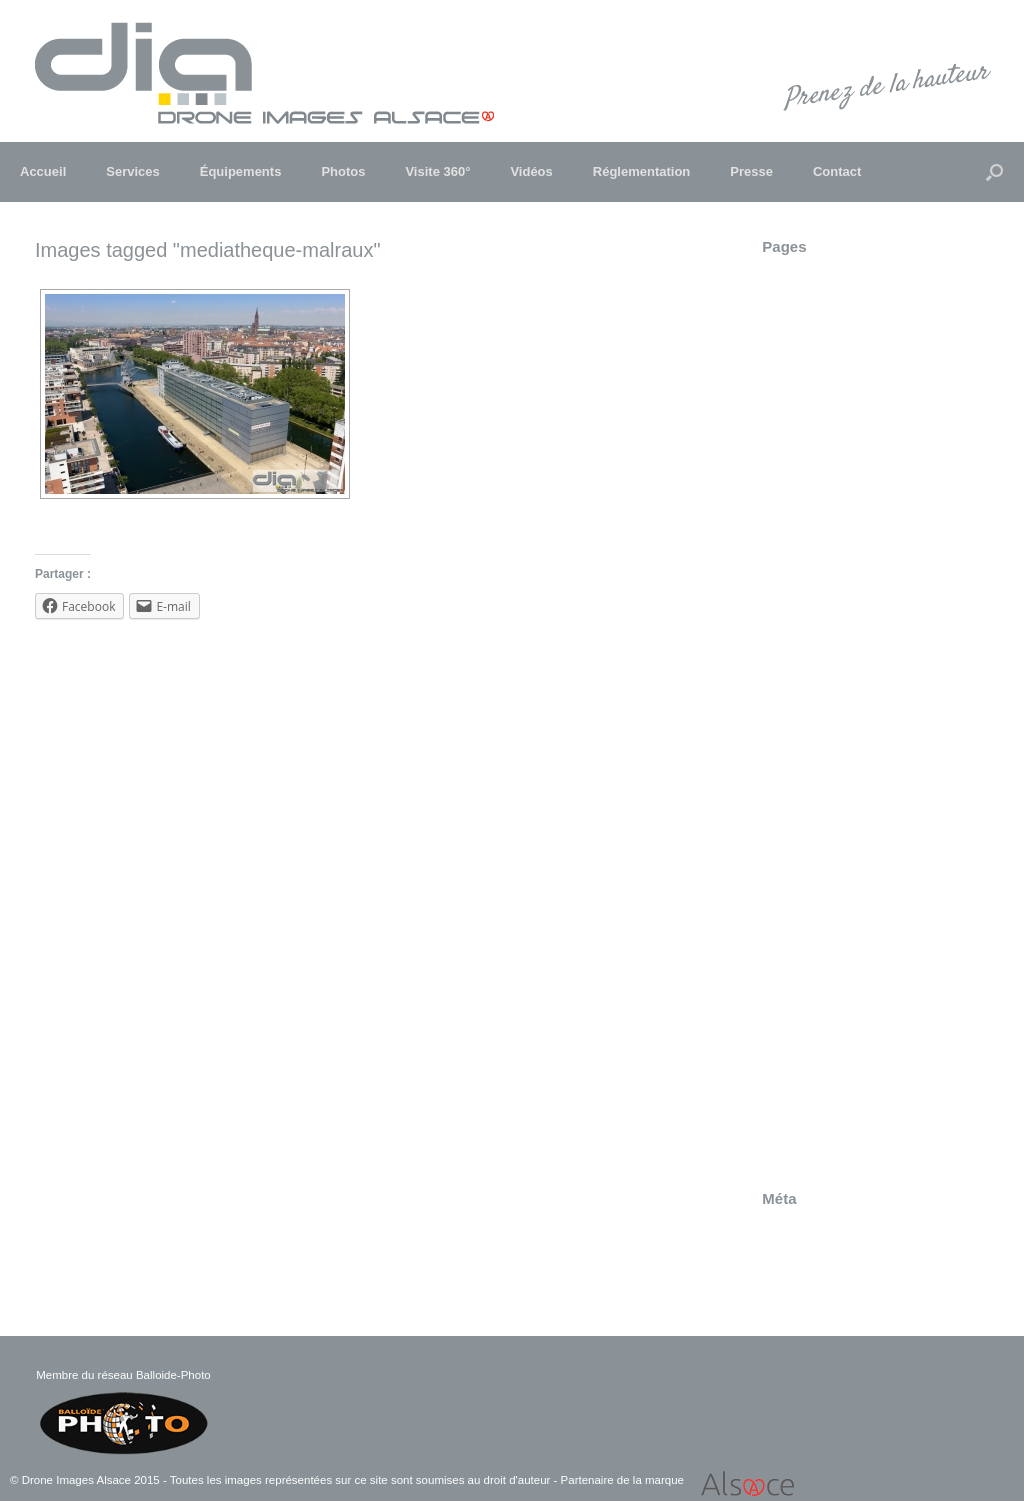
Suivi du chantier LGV (831, 1002)
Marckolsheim (806, 690)
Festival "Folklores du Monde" (856, 514)
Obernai (787, 709)
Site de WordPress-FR (833, 1291)
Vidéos (531, 171)
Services (133, 171)
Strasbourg (797, 904)
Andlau (784, 280)
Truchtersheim (807, 1041)
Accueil (43, 171)
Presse (751, 171)
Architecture (800, 300)
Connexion (796, 1232)
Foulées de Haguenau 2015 (850, 534)
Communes (798, 339)
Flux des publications (829, 1252)
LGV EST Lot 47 (814, 670)
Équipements (241, 171)
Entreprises (798, 456)
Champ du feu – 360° (829, 319)
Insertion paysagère (825, 612)
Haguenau (795, 553)
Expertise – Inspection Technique (867, 495)
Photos (343, 171)
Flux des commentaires (836, 1271)
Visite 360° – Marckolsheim (848, 1099)
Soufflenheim (803, 885)
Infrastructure (804, 592)
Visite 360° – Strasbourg (839, 1138)
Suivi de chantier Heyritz (839, 982)
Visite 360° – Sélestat (830, 1119)
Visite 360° (437, 171)
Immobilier (795, 573)
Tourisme (791, 1021)
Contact (837, 171)
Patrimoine (796, 729)
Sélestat (788, 826)
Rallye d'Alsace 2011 (828, 787)
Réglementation (642, 171)
